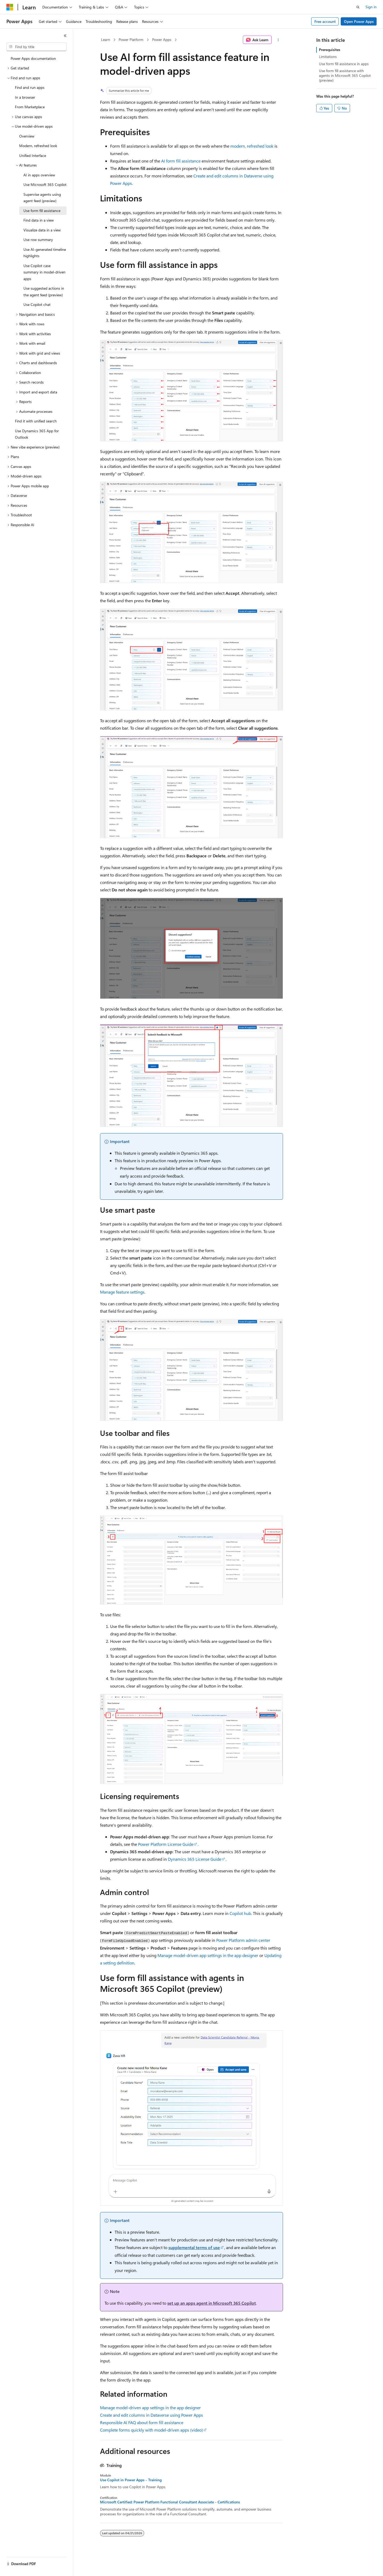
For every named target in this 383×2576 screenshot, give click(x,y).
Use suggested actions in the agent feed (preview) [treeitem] (43, 291)
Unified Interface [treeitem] (32, 155)
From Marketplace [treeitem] (30, 106)
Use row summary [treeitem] (38, 239)
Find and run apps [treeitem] (29, 87)
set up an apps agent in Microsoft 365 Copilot (211, 2303)
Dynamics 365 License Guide (194, 1859)
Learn (105, 39)
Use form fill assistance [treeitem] (41, 210)
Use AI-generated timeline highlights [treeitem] (44, 253)
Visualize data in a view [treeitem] (42, 229)
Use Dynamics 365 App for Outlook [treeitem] (37, 434)
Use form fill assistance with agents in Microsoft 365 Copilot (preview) (345, 75)
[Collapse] (65, 35)
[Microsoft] (9, 7)
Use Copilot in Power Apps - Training (131, 2480)
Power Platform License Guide (165, 1844)
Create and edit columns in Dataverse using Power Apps (151, 2415)
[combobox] (36, 47)
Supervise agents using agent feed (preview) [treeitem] (42, 197)
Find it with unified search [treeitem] (36, 420)
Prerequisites (329, 49)
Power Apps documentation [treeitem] (33, 58)
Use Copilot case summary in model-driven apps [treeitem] (44, 272)
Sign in (371, 6)
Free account (325, 21)
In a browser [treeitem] (25, 97)
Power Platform (131, 39)
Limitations (328, 56)
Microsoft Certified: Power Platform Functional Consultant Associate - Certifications (170, 2502)
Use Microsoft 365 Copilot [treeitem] (44, 184)
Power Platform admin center (243, 1940)
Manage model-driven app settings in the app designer (207, 1955)
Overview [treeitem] (26, 136)
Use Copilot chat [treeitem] (37, 304)
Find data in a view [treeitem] (38, 220)
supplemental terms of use (194, 2247)
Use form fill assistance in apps (344, 63)
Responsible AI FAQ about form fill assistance (141, 2422)
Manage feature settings (122, 1292)
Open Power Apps (359, 21)
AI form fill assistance (181, 161)
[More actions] (278, 40)
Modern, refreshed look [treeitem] (38, 145)
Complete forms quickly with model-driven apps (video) (151, 2430)
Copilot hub (240, 1913)
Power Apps (161, 39)
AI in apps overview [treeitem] (39, 174)
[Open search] (358, 7)
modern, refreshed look (251, 146)
